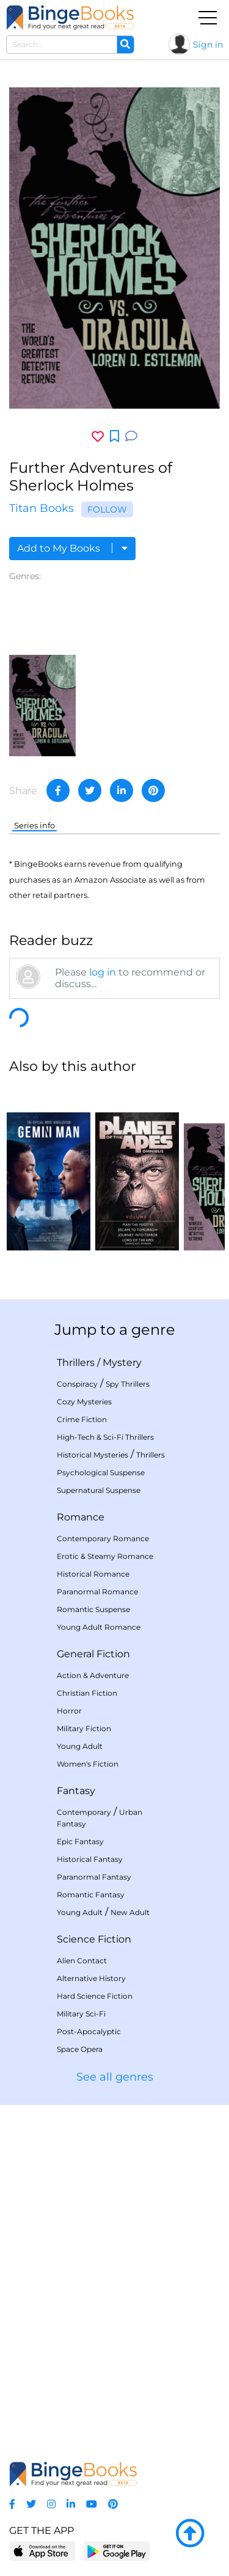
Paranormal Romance (97, 1591)
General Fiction (93, 1654)
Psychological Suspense (101, 1472)
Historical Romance (93, 1573)
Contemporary (84, 1812)
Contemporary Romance (103, 1538)
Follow (107, 509)
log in (102, 972)
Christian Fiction (87, 1693)
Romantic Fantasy (91, 1894)
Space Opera (80, 2049)
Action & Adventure (93, 1675)
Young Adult (80, 1746)
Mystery (122, 1362)
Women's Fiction (87, 1763)
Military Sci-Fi (81, 2013)
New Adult (130, 1912)
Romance (80, 1517)
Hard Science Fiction (95, 1996)
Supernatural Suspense (98, 1490)
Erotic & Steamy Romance (105, 1556)
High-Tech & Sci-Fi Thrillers (105, 1437)
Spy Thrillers (128, 1383)
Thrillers (76, 1362)
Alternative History (91, 1978)
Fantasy (76, 1791)
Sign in (208, 44)
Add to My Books (72, 548)
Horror (69, 1710)
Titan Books (41, 508)
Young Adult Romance (98, 1627)
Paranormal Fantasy (94, 1876)
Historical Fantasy (90, 1859)
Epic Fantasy (80, 1841)
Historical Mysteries (92, 1454)
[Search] (125, 44)
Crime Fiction (82, 1419)
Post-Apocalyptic (89, 2031)
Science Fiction (94, 1939)
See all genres (114, 2077)
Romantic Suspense (93, 1609)
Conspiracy (77, 1383)
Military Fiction (84, 1728)
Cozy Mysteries (84, 1401)
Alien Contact (82, 1960)
